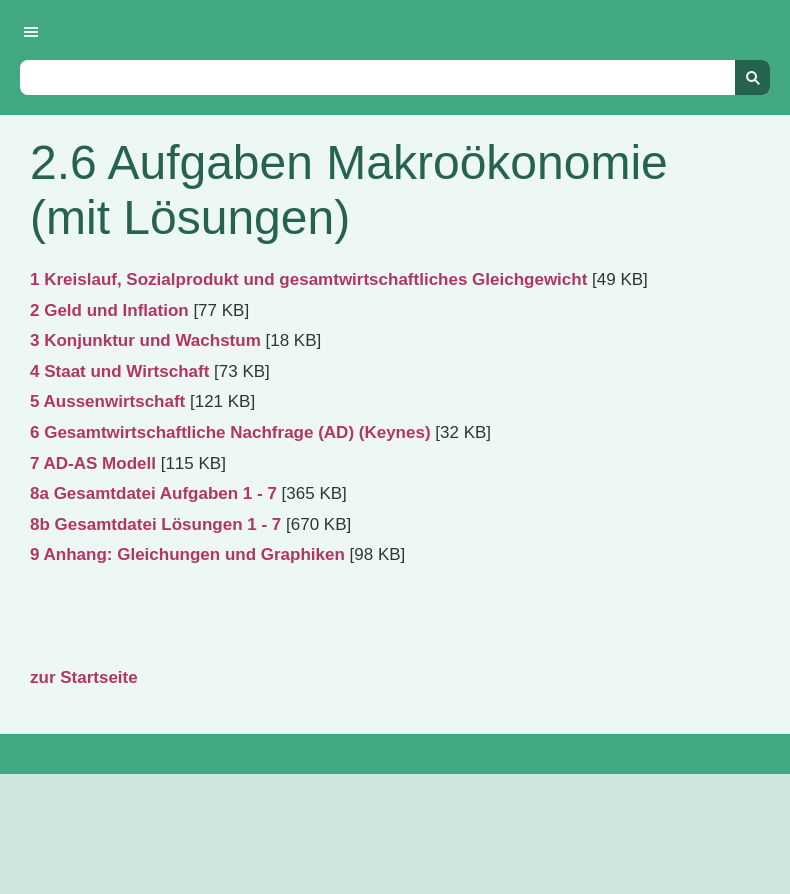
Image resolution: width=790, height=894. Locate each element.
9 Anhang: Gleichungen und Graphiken (187, 554)
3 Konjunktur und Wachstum (145, 340)
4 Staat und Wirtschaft (119, 371)
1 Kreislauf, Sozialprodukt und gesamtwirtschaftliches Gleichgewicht (308, 279)
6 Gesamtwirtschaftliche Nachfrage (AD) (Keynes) (230, 432)
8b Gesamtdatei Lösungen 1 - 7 (155, 524)
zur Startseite (84, 677)
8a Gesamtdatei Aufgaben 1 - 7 (153, 493)
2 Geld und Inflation (109, 310)
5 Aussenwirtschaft (107, 401)
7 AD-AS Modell (93, 463)
